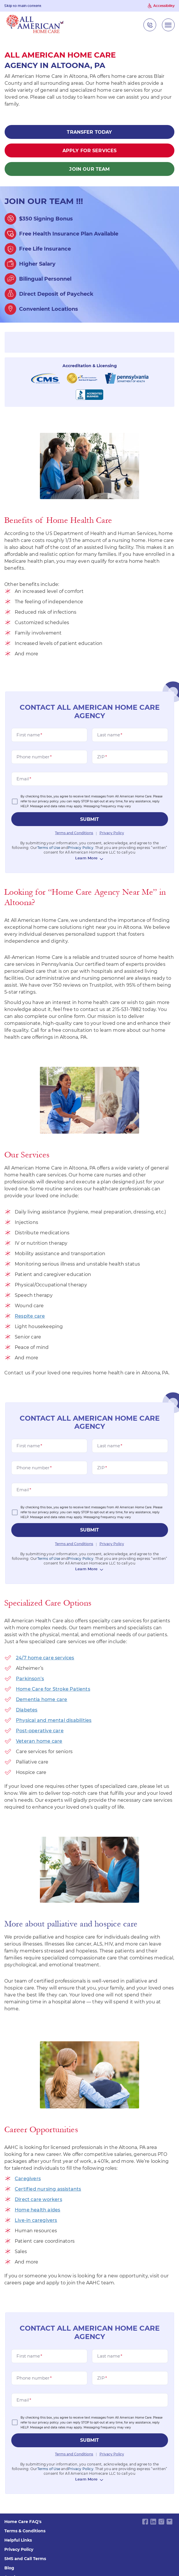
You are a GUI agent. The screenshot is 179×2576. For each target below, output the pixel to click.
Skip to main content (22, 6)
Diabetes (27, 1710)
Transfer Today (89, 132)
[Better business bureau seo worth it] (89, 394)
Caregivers (28, 2178)
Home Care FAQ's (22, 2521)
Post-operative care (40, 1730)
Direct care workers (38, 2199)
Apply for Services (89, 150)
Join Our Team (89, 169)
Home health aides (37, 2210)
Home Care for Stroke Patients (53, 1689)
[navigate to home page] (35, 25)
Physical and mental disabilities (53, 1720)
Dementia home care (41, 1699)
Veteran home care (39, 1741)
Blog (9, 2568)
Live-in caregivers (36, 2220)
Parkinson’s (30, 1678)
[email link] (169, 2521)
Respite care (30, 1316)
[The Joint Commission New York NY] (82, 378)
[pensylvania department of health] (126, 378)
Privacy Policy (18, 2549)
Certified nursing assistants (48, 2189)
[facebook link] (145, 2521)
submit (89, 819)
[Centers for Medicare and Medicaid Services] (45, 378)
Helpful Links (18, 2540)
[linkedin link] (153, 2521)
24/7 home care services (45, 1658)
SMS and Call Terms (25, 2558)
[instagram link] (161, 2521)
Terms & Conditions (24, 2530)
